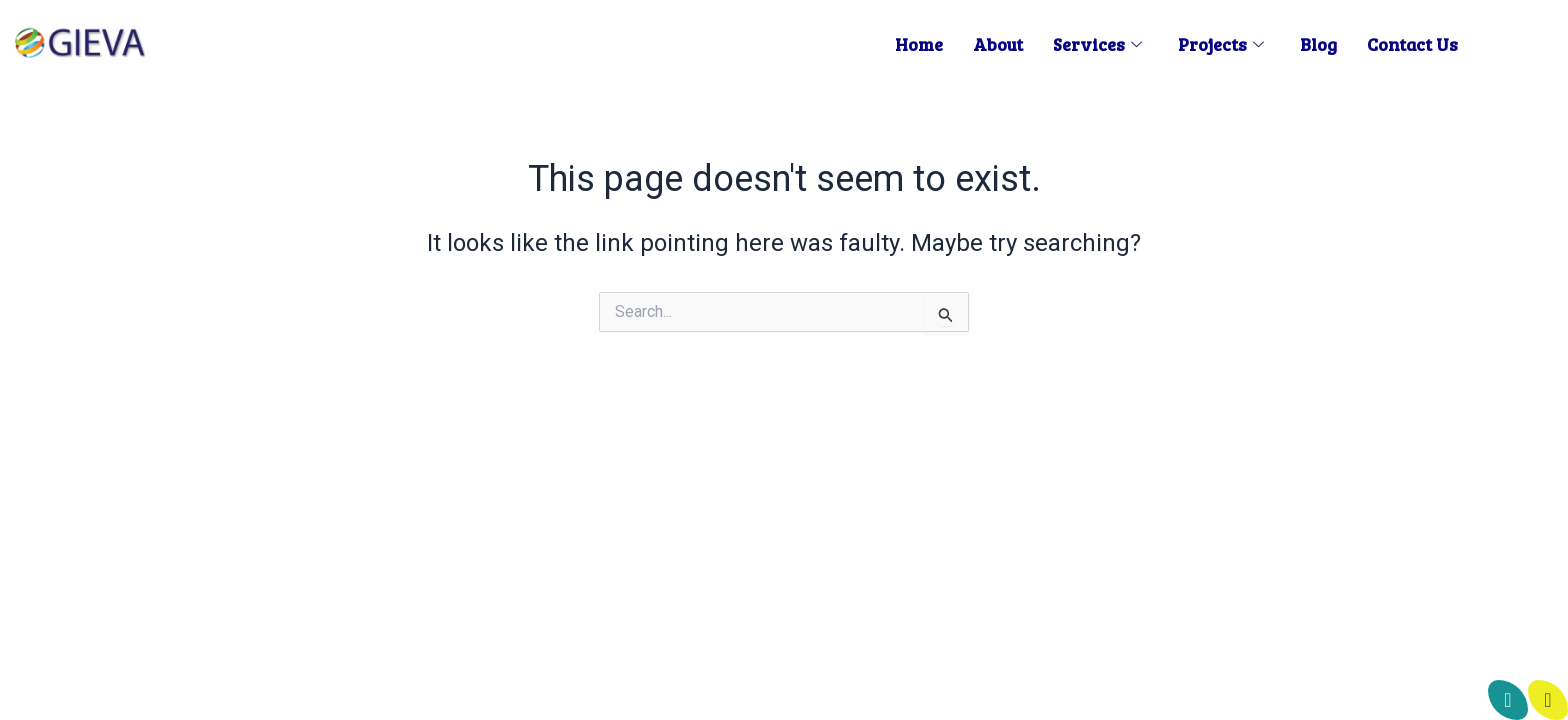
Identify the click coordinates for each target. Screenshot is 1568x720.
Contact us (1412, 44)
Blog (1318, 44)
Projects (1221, 44)
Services (1097, 44)
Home (919, 44)
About (998, 44)
